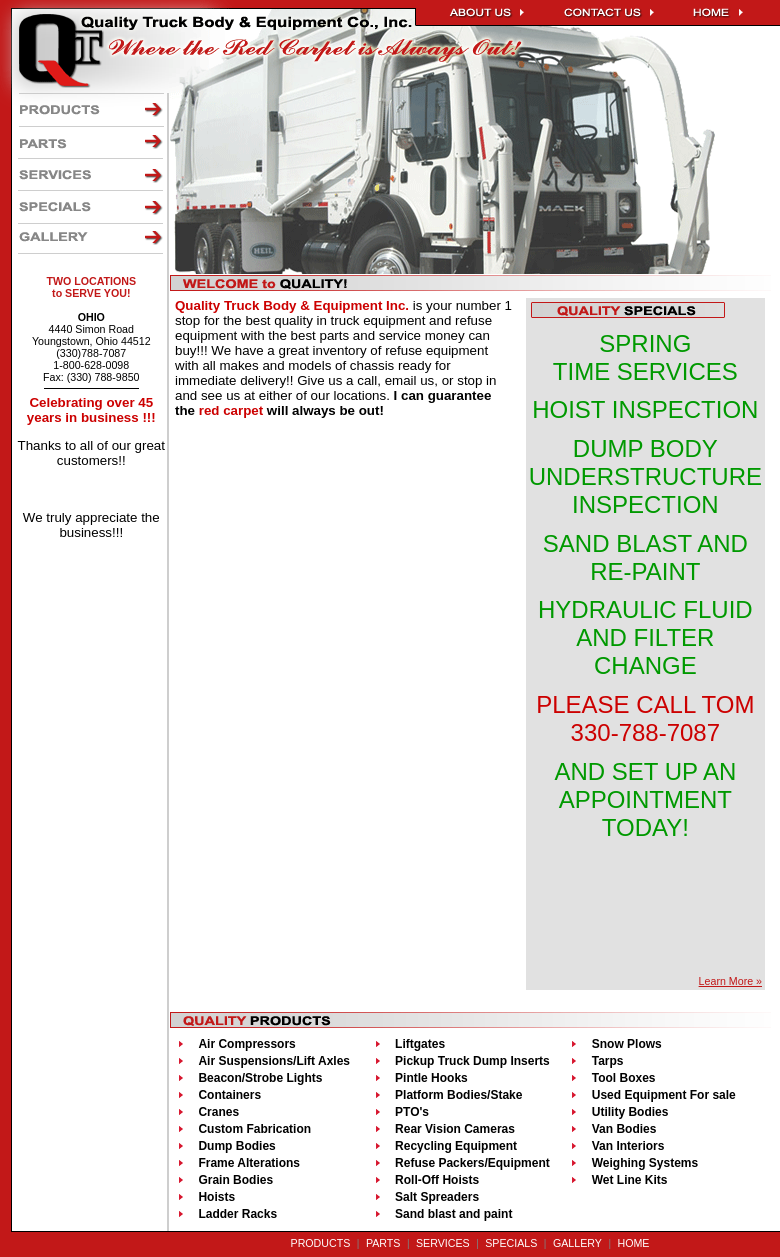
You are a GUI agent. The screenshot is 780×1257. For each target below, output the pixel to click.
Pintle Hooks (431, 1078)
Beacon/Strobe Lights (260, 1078)
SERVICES (443, 1243)
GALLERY (577, 1243)
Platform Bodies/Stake (458, 1095)
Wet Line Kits (630, 1180)
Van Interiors (628, 1146)
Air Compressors (246, 1044)
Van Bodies (624, 1129)
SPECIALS (511, 1243)
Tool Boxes (624, 1078)
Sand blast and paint (453, 1214)
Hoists (216, 1197)
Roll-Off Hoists (437, 1180)
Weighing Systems (645, 1163)
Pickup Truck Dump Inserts (472, 1061)
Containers (229, 1095)
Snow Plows (627, 1044)
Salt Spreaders (437, 1197)
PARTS (383, 1243)
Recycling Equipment (456, 1146)
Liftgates (420, 1044)
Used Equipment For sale (664, 1095)
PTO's (412, 1112)
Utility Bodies (630, 1112)
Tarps (608, 1061)
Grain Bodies (235, 1180)
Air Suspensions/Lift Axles (274, 1061)
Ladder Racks (237, 1214)
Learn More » (730, 981)
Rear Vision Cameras (455, 1129)
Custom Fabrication (254, 1129)
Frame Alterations (249, 1163)
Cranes (218, 1112)
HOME (633, 1243)
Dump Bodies (236, 1146)
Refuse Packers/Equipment (472, 1163)
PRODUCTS (321, 1243)
